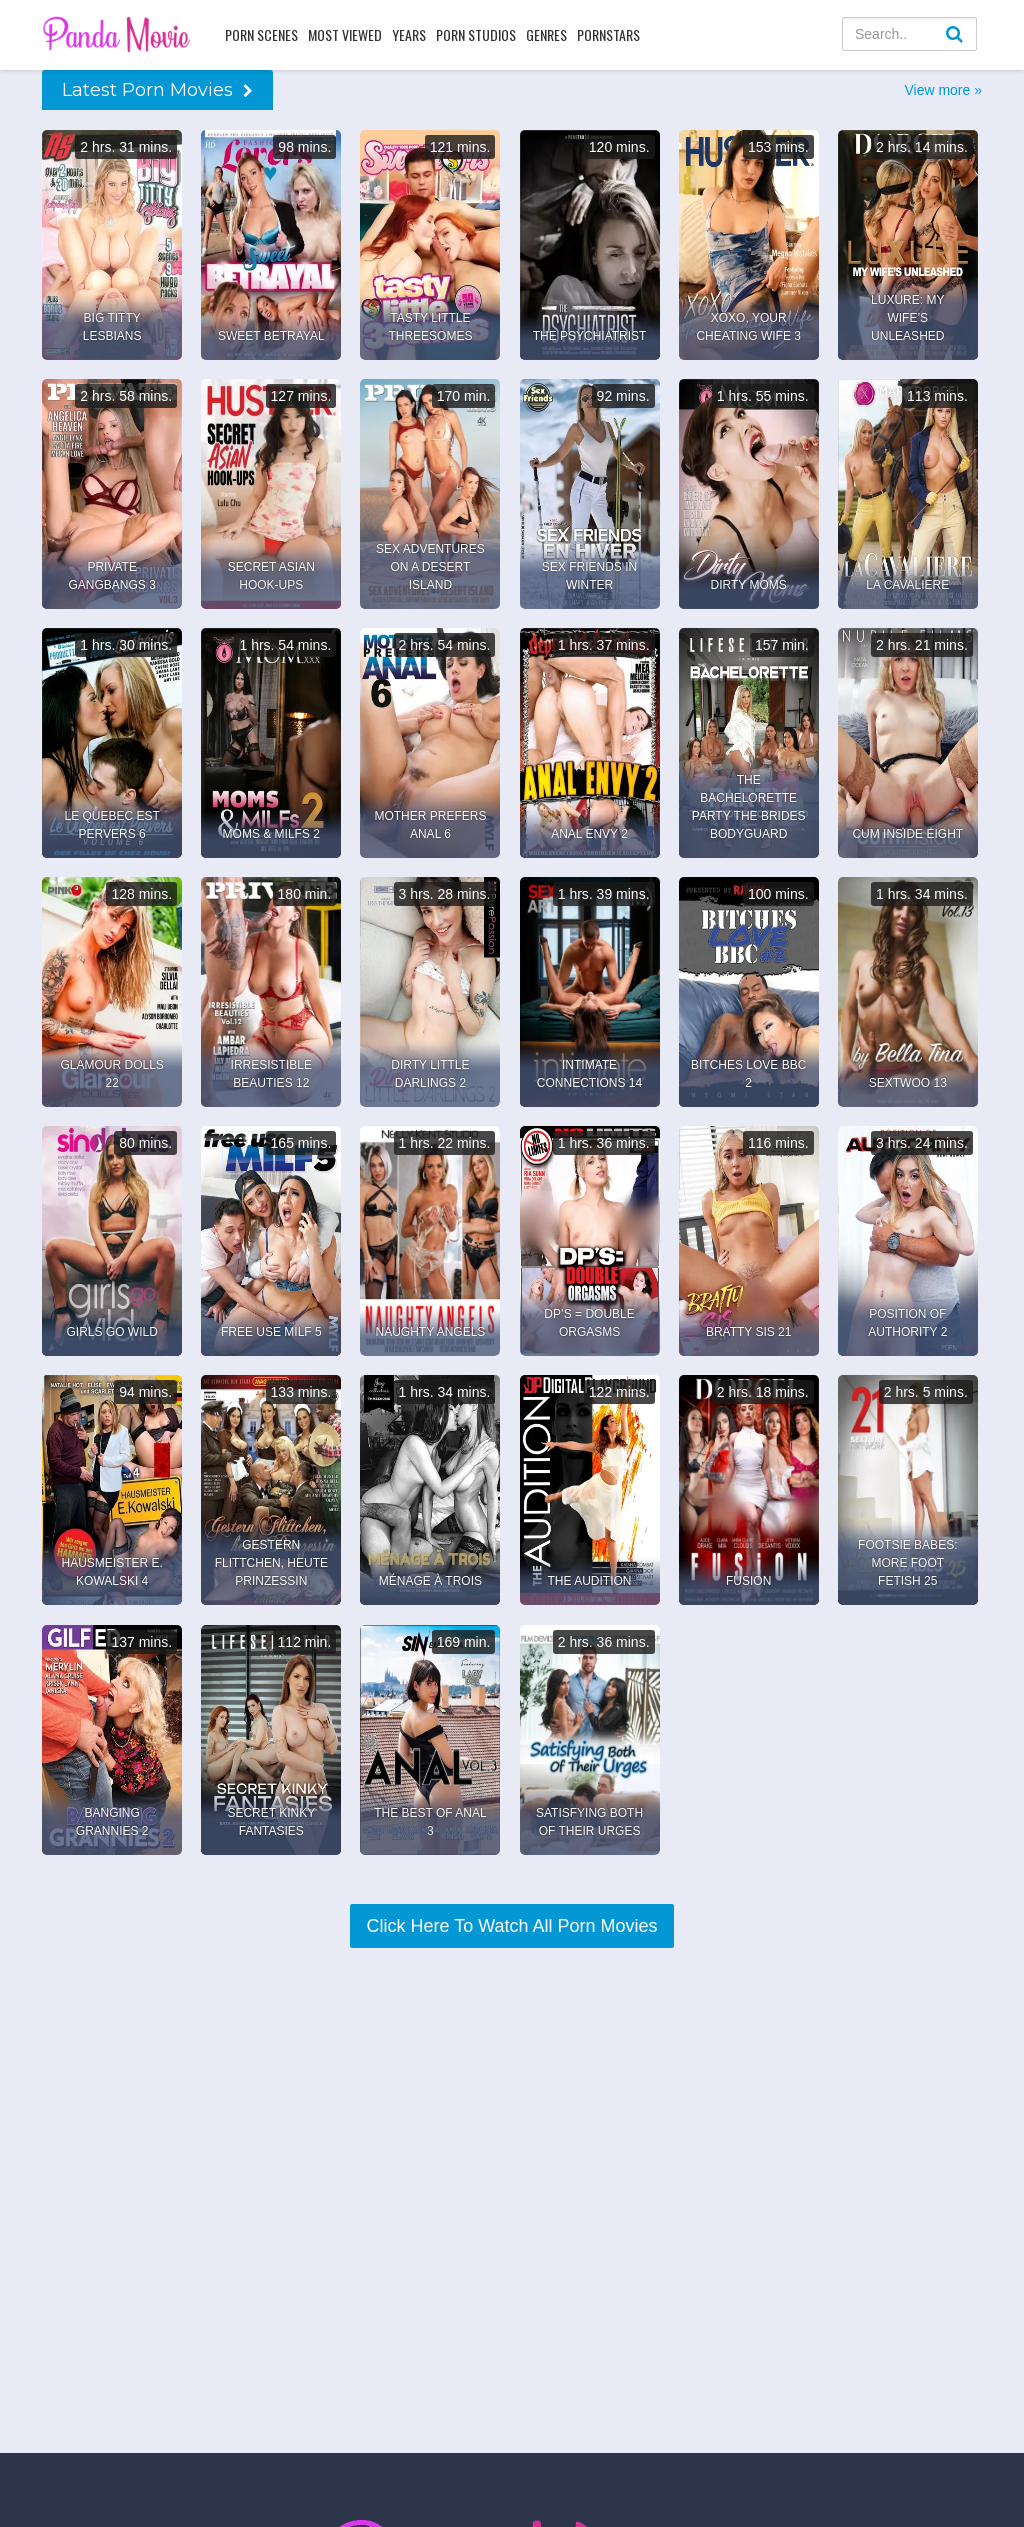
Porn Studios (476, 34)
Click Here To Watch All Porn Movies (511, 1926)
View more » (943, 90)
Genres (546, 34)
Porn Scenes (261, 34)
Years (409, 34)
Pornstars (608, 34)
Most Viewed (345, 34)
